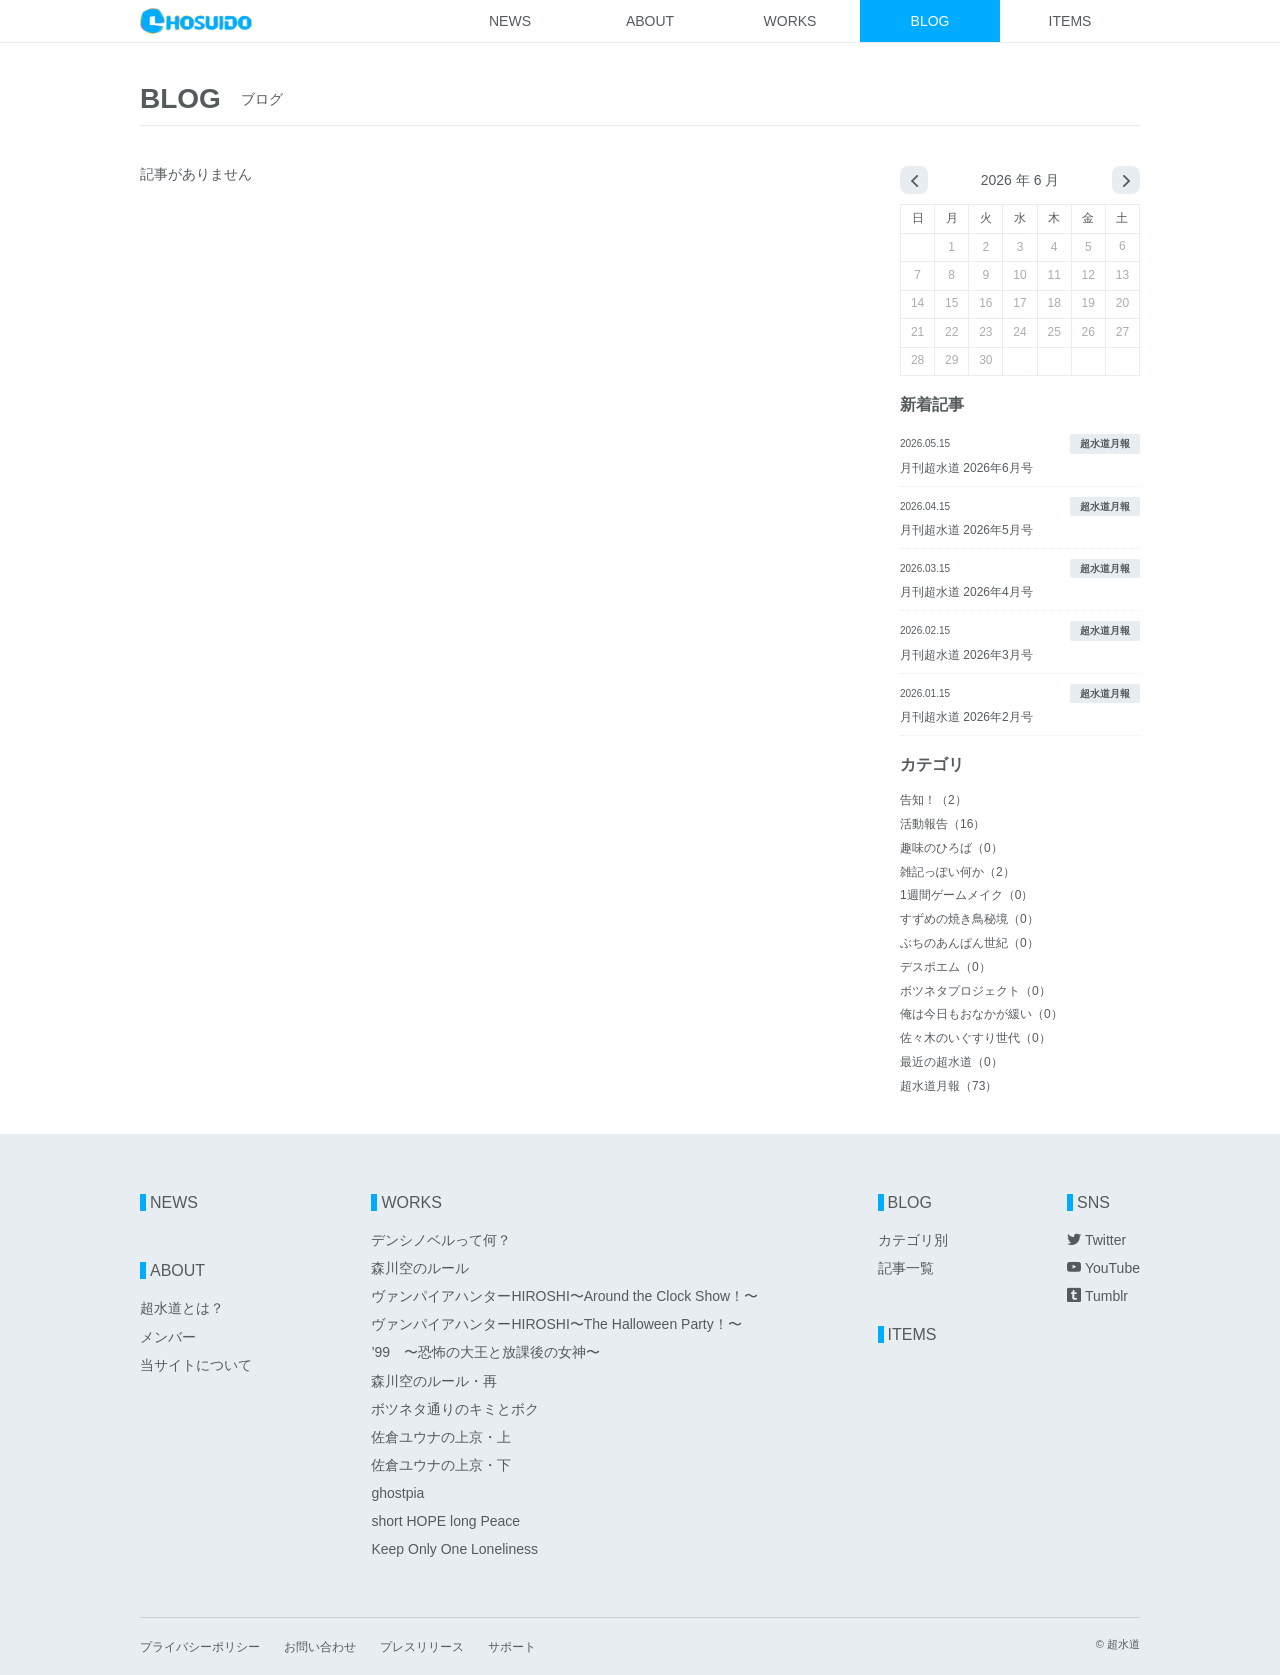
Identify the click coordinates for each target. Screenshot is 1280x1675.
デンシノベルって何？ (441, 1240)
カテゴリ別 (913, 1240)
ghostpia (397, 1493)
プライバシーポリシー (200, 1647)
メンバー (168, 1337)
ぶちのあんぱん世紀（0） (969, 943)
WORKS (790, 21)
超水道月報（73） (948, 1086)
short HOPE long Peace (445, 1521)
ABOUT (650, 21)
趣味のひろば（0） (951, 848)
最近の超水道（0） (951, 1062)
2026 (996, 180)
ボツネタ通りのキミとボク (455, 1409)
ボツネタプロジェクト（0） (975, 991)
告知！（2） (933, 800)
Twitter (1096, 1240)
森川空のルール (420, 1268)
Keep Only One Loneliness (454, 1549)
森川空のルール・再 (434, 1381)
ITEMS (1070, 21)
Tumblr (1097, 1296)
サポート (512, 1647)
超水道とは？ (182, 1308)
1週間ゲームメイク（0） (966, 895)
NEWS (510, 21)
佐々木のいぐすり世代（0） (975, 1038)
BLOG (930, 21)
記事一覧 (906, 1268)
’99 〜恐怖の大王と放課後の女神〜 (485, 1352)
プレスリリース (422, 1647)
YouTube (1103, 1268)
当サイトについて (196, 1365)
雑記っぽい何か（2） (957, 872)
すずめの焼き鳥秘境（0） (969, 919)
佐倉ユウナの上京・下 (441, 1465)
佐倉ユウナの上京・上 (441, 1437)
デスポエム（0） (945, 967)
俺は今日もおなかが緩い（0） (981, 1014)
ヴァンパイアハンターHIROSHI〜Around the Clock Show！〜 (564, 1296)
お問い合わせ (320, 1647)
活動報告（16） (942, 824)
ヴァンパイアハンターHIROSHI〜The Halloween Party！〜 (556, 1324)
